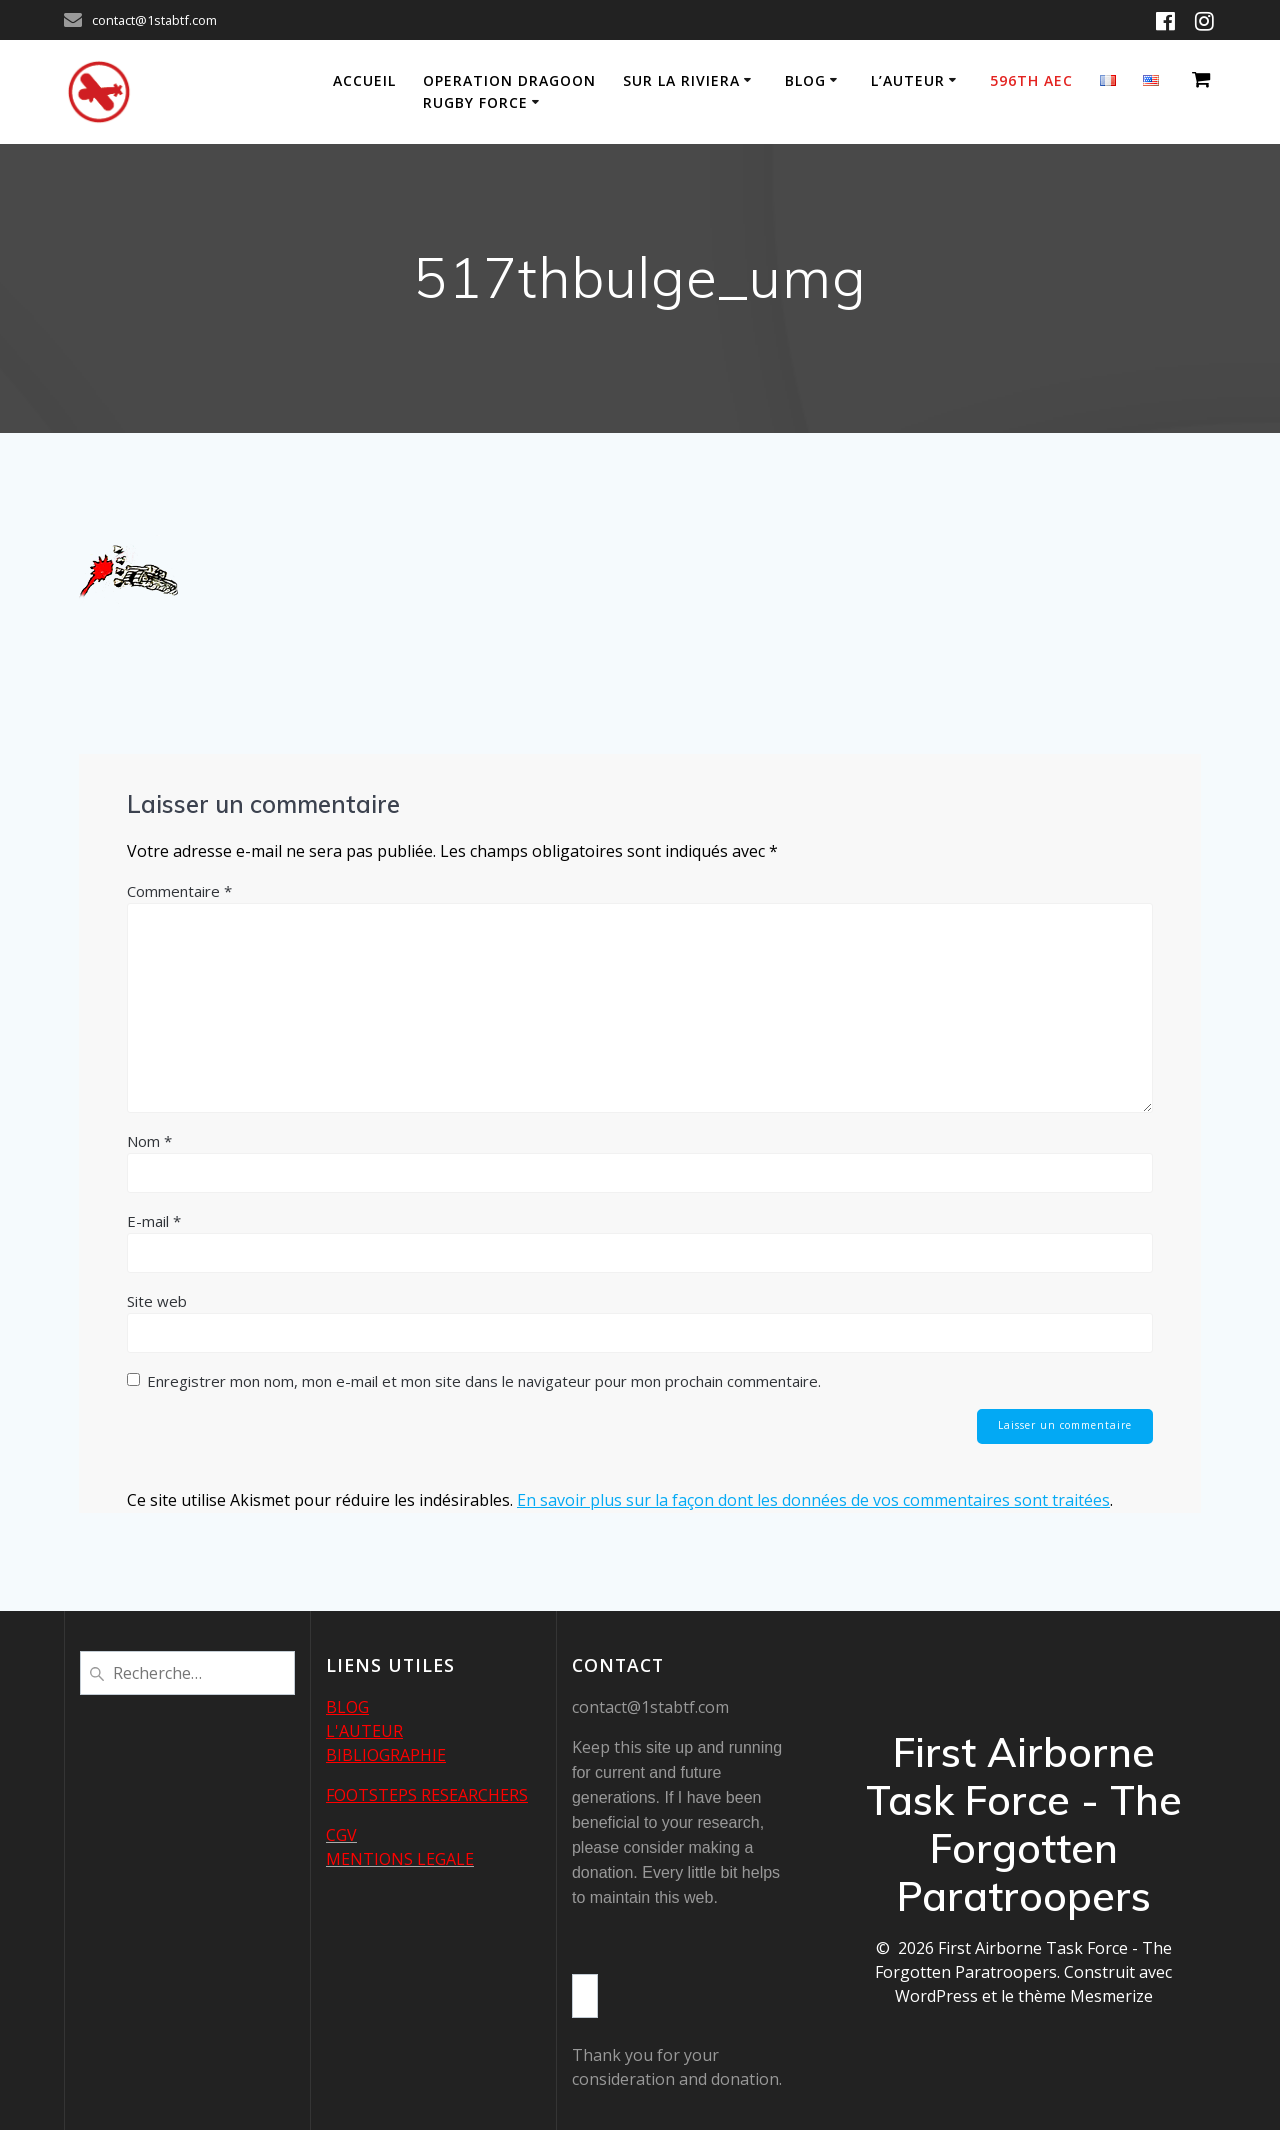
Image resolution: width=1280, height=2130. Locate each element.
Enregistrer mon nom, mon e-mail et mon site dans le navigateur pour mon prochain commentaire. (484, 1381)
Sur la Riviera (681, 80)
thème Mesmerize (1085, 1996)
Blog (805, 80)
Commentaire (179, 891)
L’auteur (908, 80)
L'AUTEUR (364, 1731)
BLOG (347, 1707)
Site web (157, 1301)
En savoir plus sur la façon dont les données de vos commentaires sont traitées (813, 1501)
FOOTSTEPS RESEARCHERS (427, 1795)
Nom (149, 1141)
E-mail (154, 1221)
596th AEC (1031, 80)
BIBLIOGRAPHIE (386, 1755)
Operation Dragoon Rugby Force (509, 91)
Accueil (364, 80)
